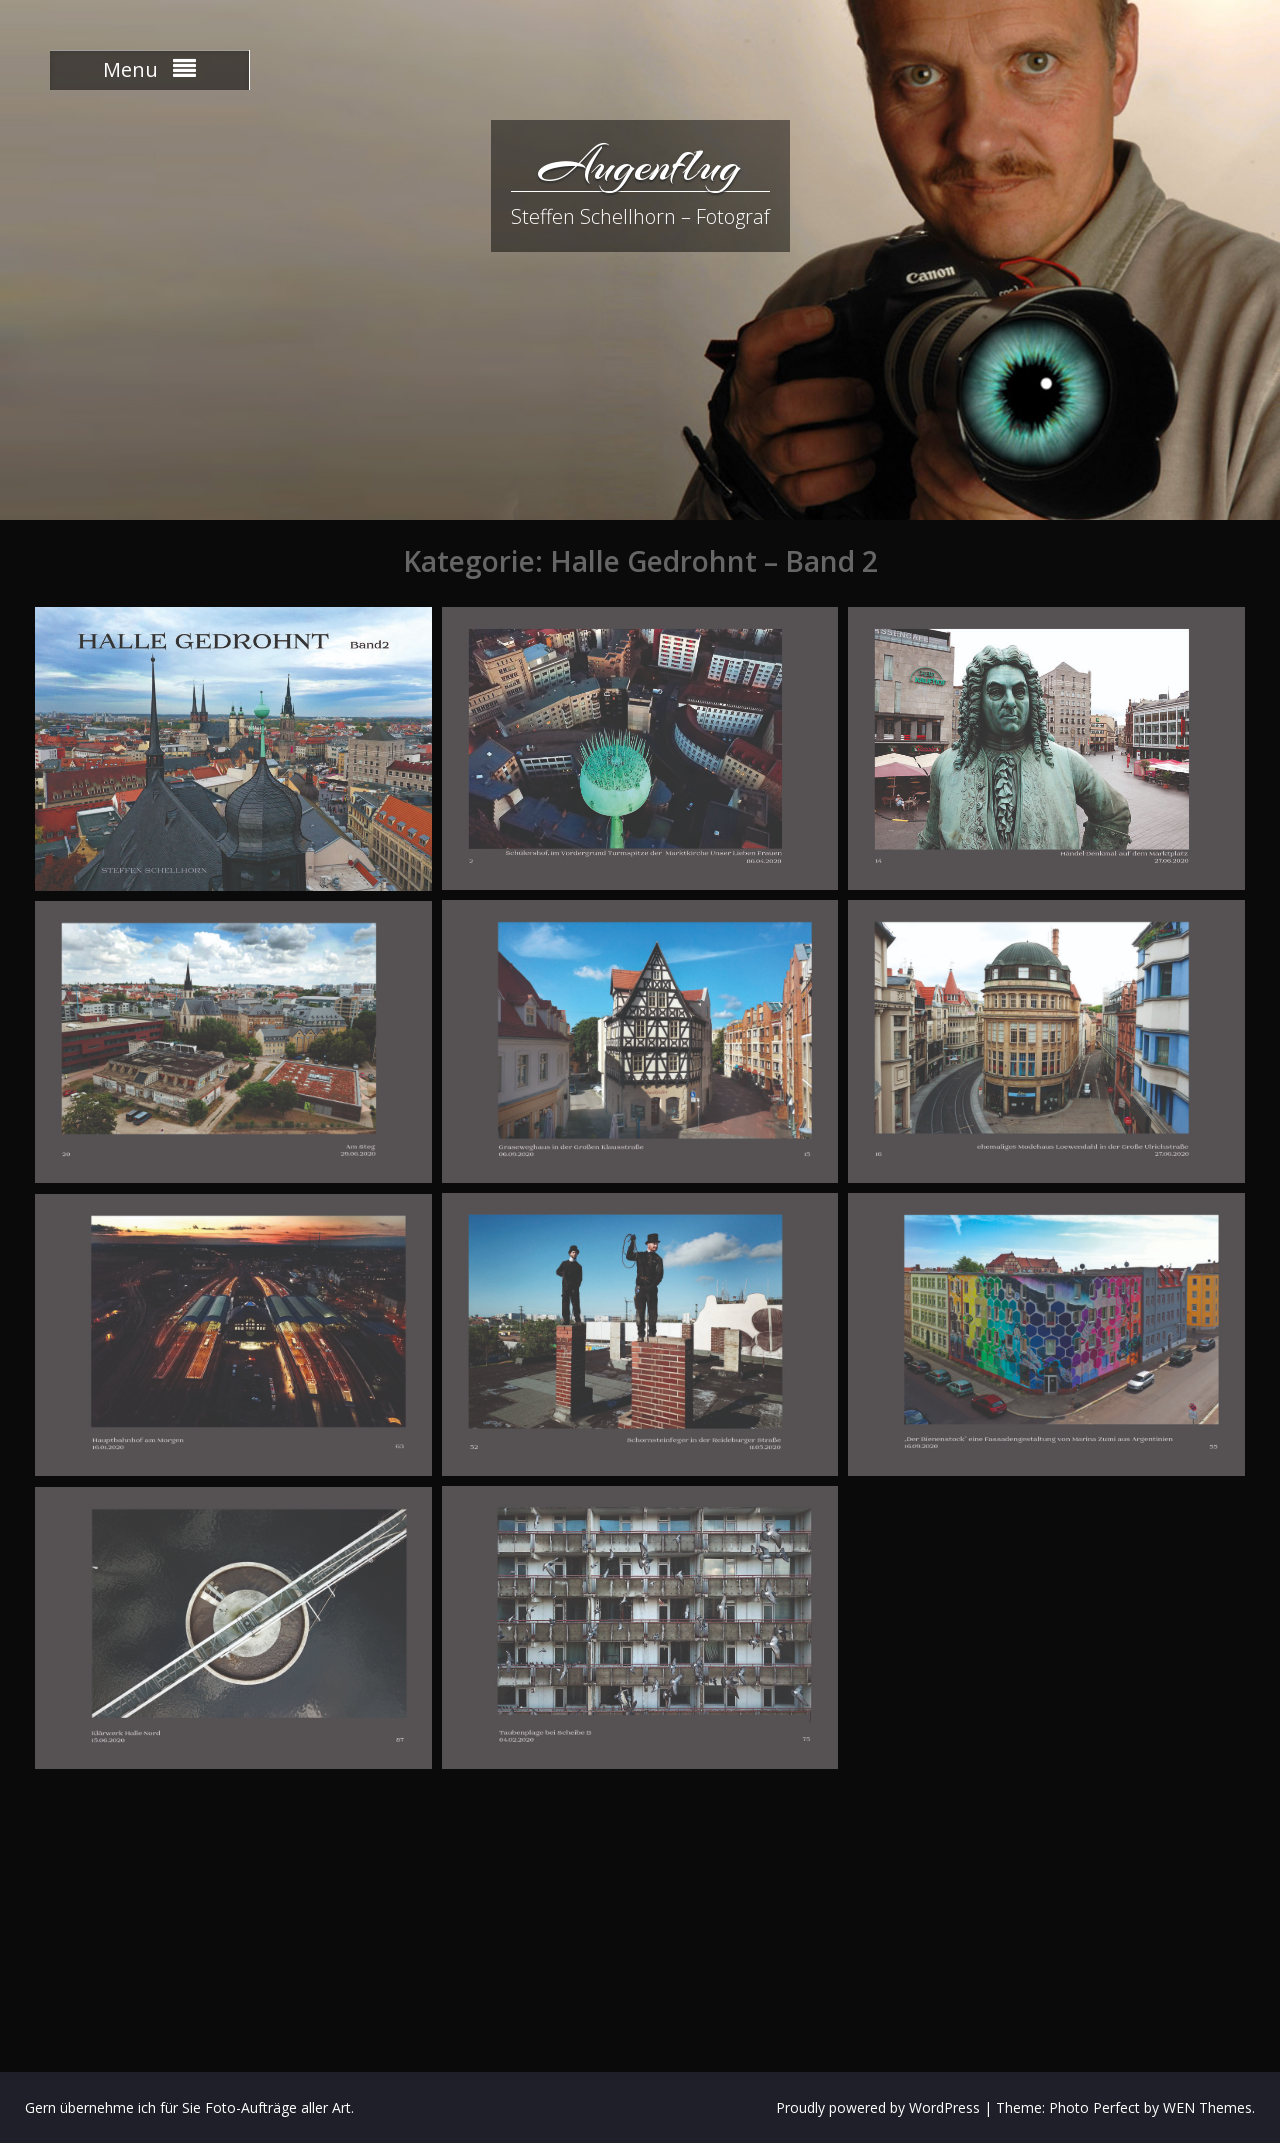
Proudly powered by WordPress (878, 2107)
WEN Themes (1207, 2107)
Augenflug (640, 165)
